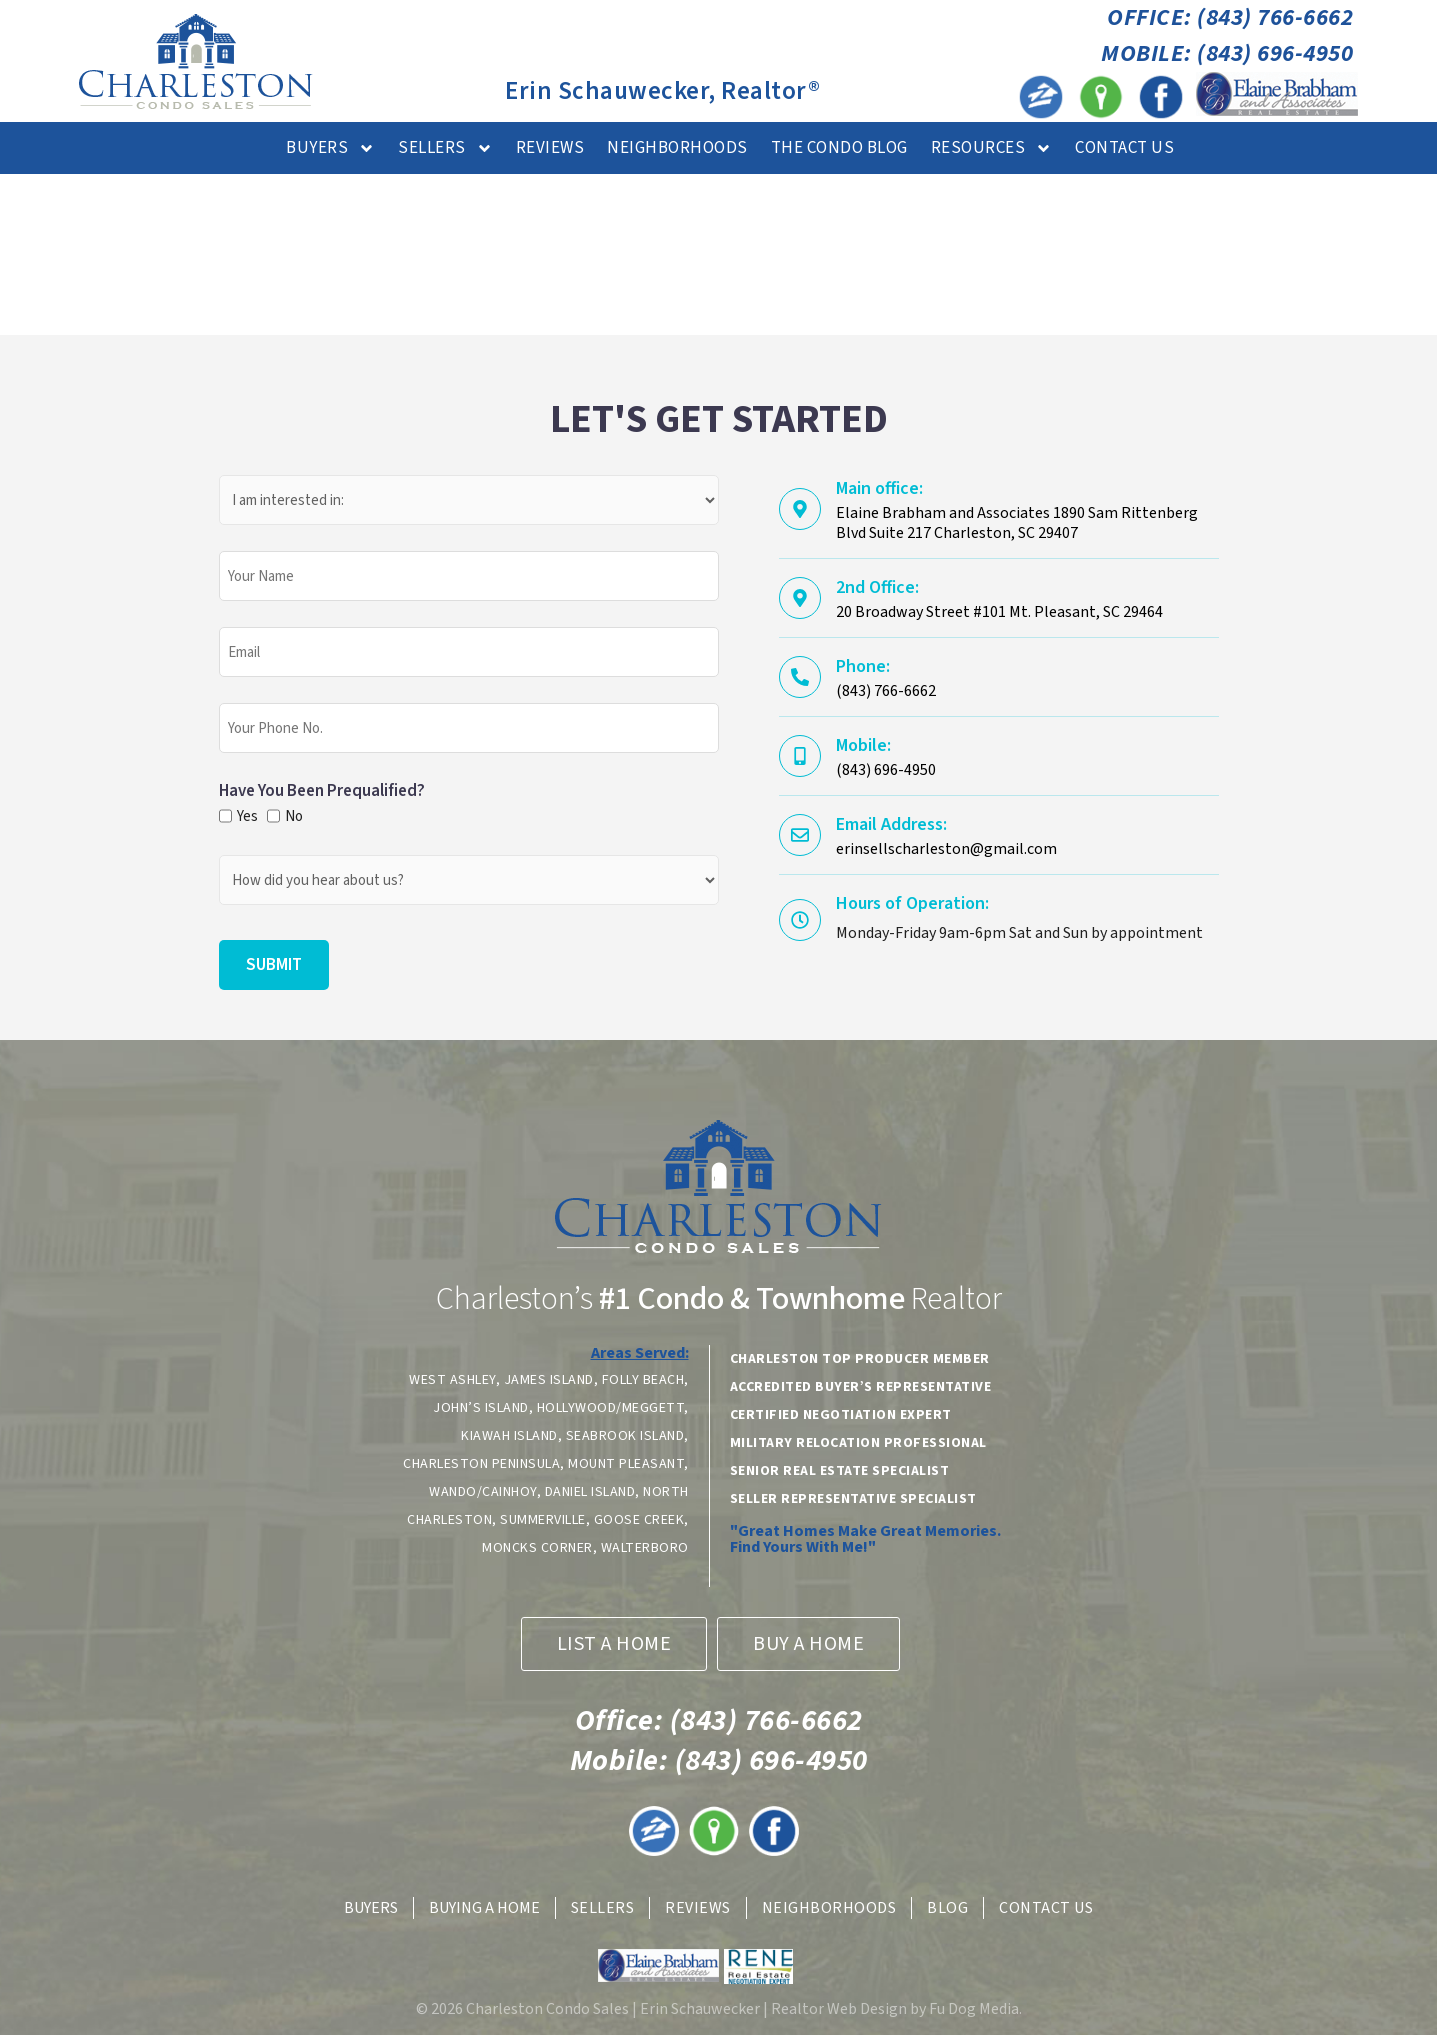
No (293, 816)
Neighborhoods (677, 148)
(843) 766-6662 (719, 1720)
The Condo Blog (839, 148)
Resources (992, 148)
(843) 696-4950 (719, 1760)
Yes (245, 816)
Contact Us (1124, 148)
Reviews (550, 148)
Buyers (330, 148)
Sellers (445, 148)
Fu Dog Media (974, 2009)
